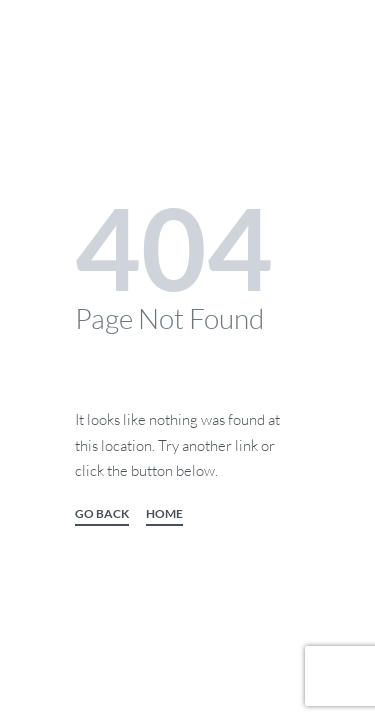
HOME (164, 514)
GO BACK (102, 514)
